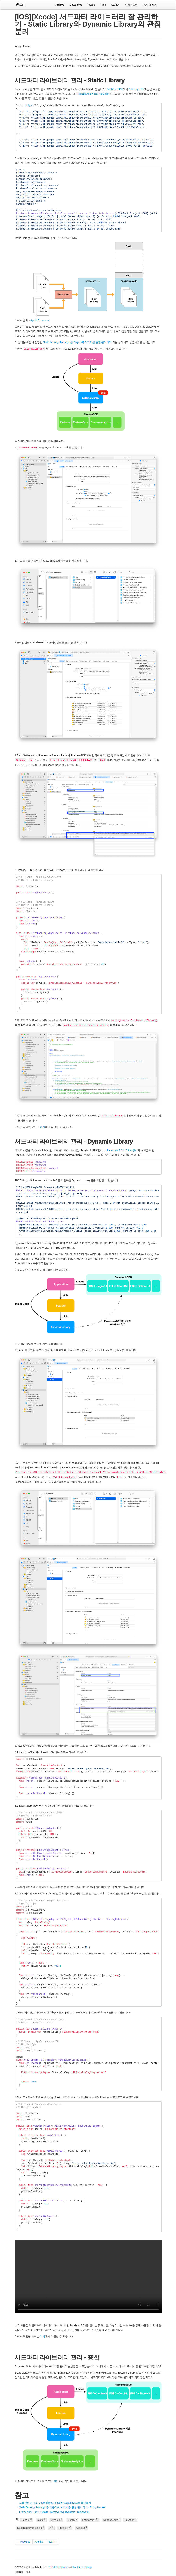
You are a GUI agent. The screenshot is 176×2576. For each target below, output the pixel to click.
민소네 (21, 4)
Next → (52, 2541)
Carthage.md (136, 89)
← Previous (23, 2541)
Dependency (111, 2519)
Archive (60, 4)
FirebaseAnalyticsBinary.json (92, 93)
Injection (130, 2519)
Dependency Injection (30, 2527)
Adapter (81, 2527)
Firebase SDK (115, 89)
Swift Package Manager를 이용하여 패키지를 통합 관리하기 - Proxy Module (62, 2507)
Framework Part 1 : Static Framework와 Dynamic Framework (54, 2511)
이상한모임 (131, 4)
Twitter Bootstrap (82, 2567)
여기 (42, 1126)
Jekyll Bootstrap (58, 2567)
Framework (90, 2519)
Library (72, 2519)
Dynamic (56, 2519)
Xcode (27, 2519)
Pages (91, 4)
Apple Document (40, 320)
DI (51, 2527)
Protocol (64, 2527)
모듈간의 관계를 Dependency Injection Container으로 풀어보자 (55, 2502)
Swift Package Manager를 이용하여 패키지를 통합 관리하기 (77, 342)
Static (41, 2519)
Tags (103, 4)
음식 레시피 (150, 4)
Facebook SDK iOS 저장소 (122, 1150)
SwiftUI (115, 4)
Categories (76, 4)
